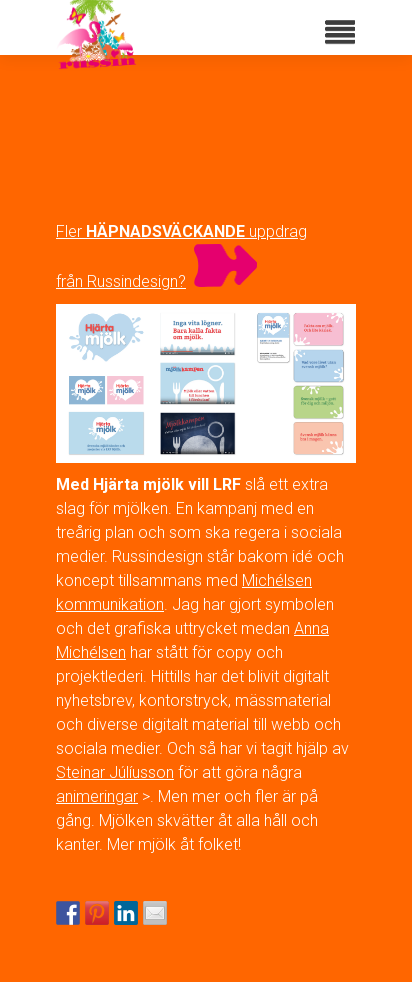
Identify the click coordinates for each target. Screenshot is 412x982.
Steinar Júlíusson (115, 772)
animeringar (97, 796)
